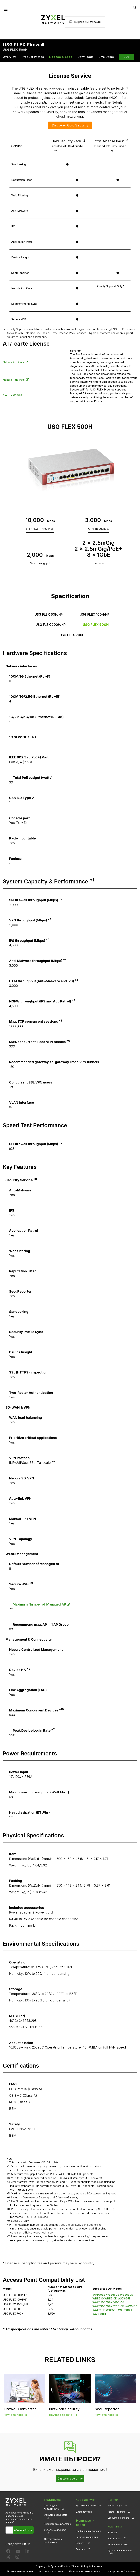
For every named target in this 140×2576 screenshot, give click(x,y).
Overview (10, 57)
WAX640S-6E (115, 2302)
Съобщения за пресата (88, 2530)
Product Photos (33, 57)
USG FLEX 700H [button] (72, 635)
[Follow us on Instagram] (17, 2557)
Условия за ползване (51, 2571)
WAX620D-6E (115, 2306)
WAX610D (131, 2306)
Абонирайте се (23, 2530)
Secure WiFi (12, 395)
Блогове (80, 2548)
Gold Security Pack (68, 141)
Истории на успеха (118, 2544)
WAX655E (124, 2298)
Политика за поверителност (85, 2571)
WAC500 (111, 2310)
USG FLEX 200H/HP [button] (51, 625)
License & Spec (61, 57)
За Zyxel (112, 2532)
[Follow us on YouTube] (17, 2552)
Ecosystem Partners (118, 2517)
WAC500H (99, 2314)
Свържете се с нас (70, 2478)
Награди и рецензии (87, 2536)
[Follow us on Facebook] (8, 2552)
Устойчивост (114, 2538)
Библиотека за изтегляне (57, 2524)
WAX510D (98, 2310)
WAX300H (125, 2310)
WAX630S (99, 2306)
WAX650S (99, 2302)
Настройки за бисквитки (122, 2571)
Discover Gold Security (70, 125)
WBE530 (98, 2298)
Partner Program (116, 2511)
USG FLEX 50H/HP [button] (49, 615)
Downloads (86, 57)
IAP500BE (98, 2294)
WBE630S (126, 2294)
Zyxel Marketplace (86, 2505)
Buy (126, 57)
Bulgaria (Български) (87, 22)
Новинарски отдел (85, 2522)
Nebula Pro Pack (15, 362)
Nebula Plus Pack (16, 380)
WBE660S (112, 2294)
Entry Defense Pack (110, 141)
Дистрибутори (84, 2511)
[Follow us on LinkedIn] (27, 2552)
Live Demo (106, 57)
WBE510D (110, 2298)
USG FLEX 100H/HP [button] (94, 615)
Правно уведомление (20, 2571)
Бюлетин (80, 2542)
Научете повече (15, 2415)
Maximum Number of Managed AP (41, 1604)
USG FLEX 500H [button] (96, 625)
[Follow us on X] (8, 2557)
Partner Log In (115, 2505)
